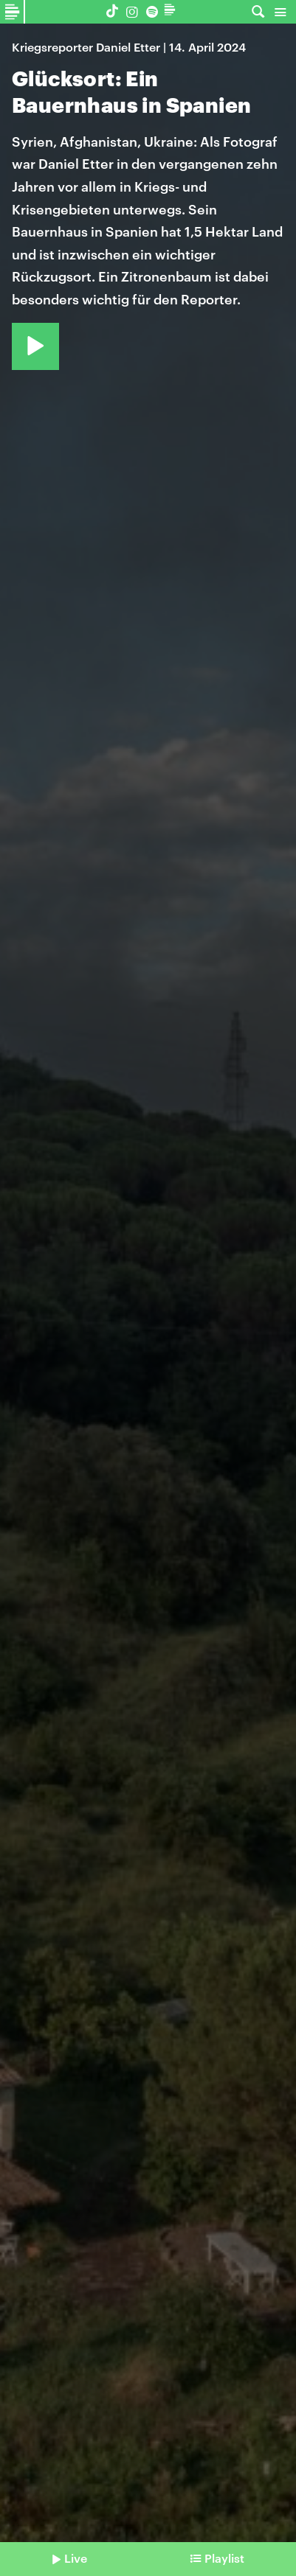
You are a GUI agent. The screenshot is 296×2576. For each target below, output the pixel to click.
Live (75, 2558)
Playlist (224, 2558)
